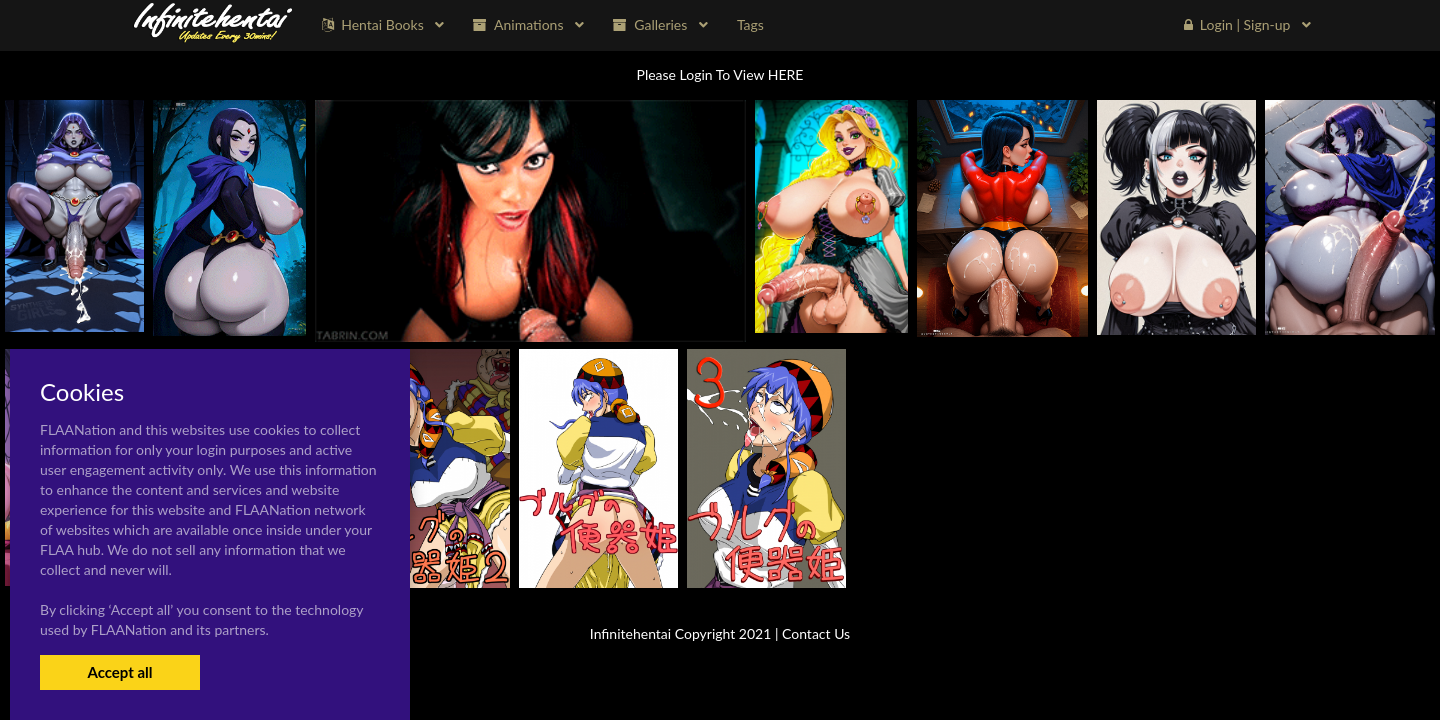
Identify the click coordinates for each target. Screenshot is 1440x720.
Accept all (119, 672)
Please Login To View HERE (720, 74)
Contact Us (816, 633)
